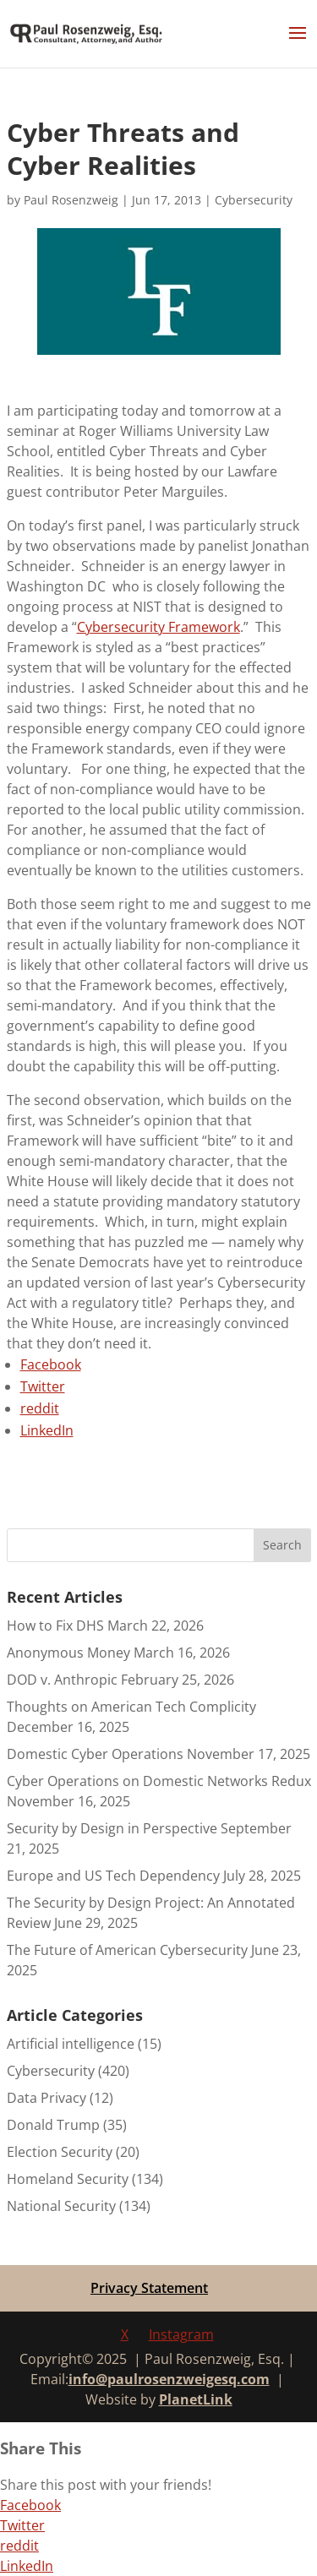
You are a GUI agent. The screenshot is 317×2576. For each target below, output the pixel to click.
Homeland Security (67, 2179)
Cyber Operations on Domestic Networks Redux (159, 1781)
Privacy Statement (149, 2288)
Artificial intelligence (70, 2043)
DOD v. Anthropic (62, 1679)
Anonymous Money (68, 1652)
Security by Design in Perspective (112, 1828)
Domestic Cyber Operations (95, 1754)
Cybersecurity (253, 200)
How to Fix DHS (55, 1625)
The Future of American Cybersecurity (127, 1950)
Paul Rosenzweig (71, 200)
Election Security (59, 2152)
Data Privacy (46, 2098)
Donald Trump (53, 2125)
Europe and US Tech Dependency (113, 1875)
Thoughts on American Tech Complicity (131, 1706)
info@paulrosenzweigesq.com (169, 2379)
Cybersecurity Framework (158, 627)
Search (282, 1545)
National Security (61, 2206)
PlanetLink (195, 2399)
